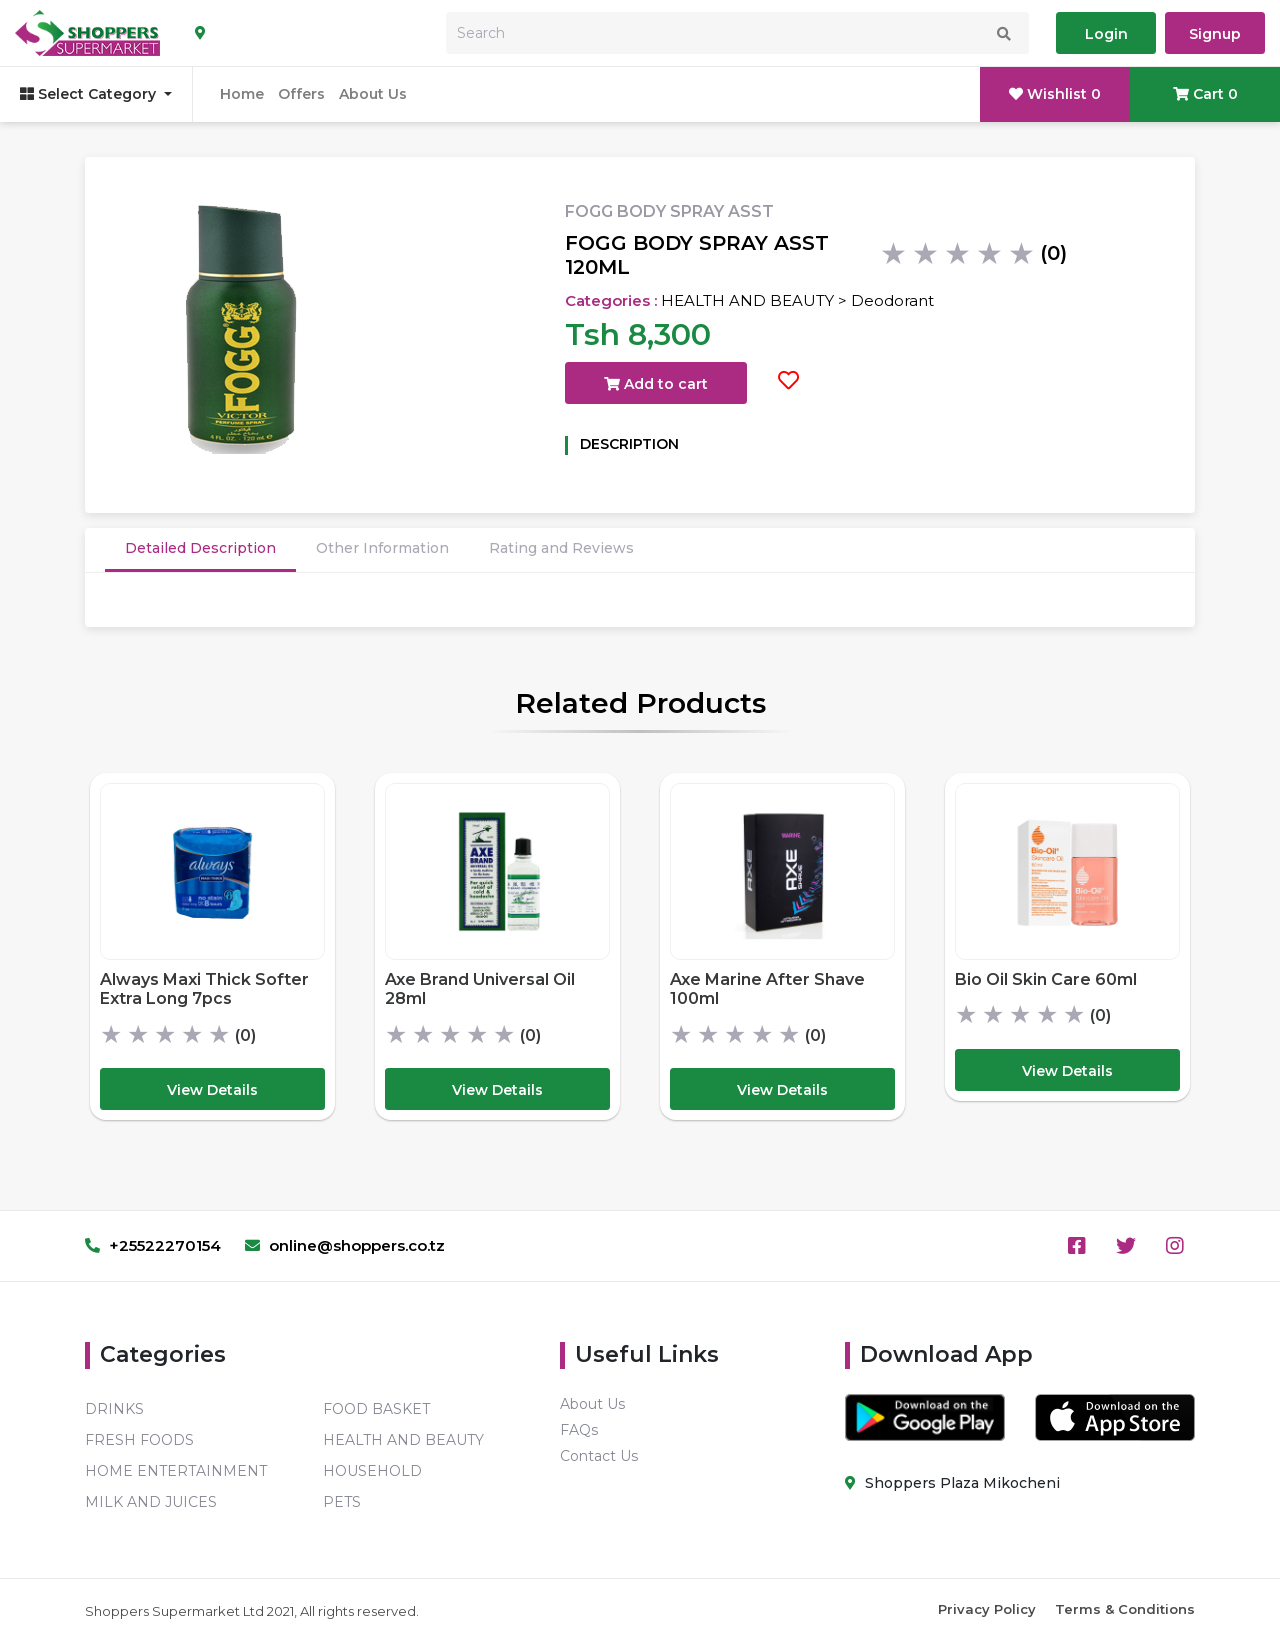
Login (1106, 34)
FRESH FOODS (139, 1440)
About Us (373, 94)
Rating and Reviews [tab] (561, 548)
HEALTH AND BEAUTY (403, 1440)
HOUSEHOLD (372, 1471)
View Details (212, 1090)
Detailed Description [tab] (200, 548)
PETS (342, 1502)
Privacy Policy (987, 1609)
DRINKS (114, 1409)
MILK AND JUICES (151, 1502)
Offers (301, 94)
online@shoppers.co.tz (345, 1245)
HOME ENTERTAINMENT (176, 1471)
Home (242, 94)
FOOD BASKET (376, 1409)
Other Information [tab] (382, 548)
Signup (1215, 34)
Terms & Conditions (1125, 1609)
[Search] (737, 33)
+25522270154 (153, 1245)
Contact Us (599, 1456)
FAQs (579, 1430)
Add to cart (656, 384)
